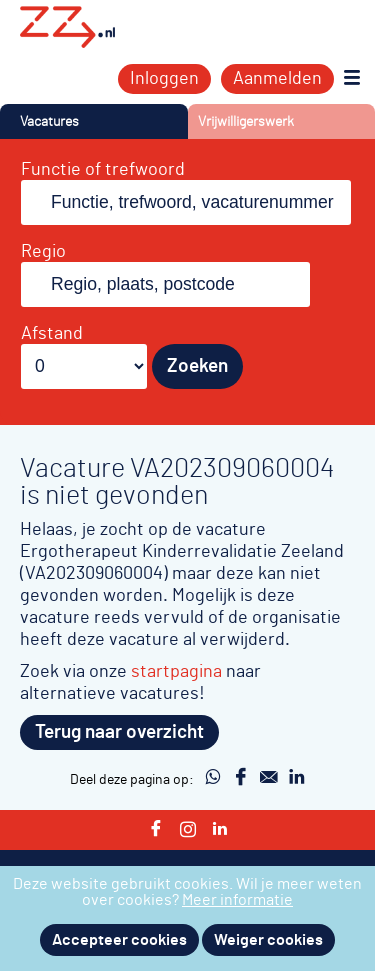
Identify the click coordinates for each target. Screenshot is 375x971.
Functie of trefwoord (103, 170)
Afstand (52, 334)
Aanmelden (277, 79)
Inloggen (164, 79)
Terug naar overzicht (119, 732)
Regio (43, 252)
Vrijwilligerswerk (246, 121)
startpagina (176, 671)
